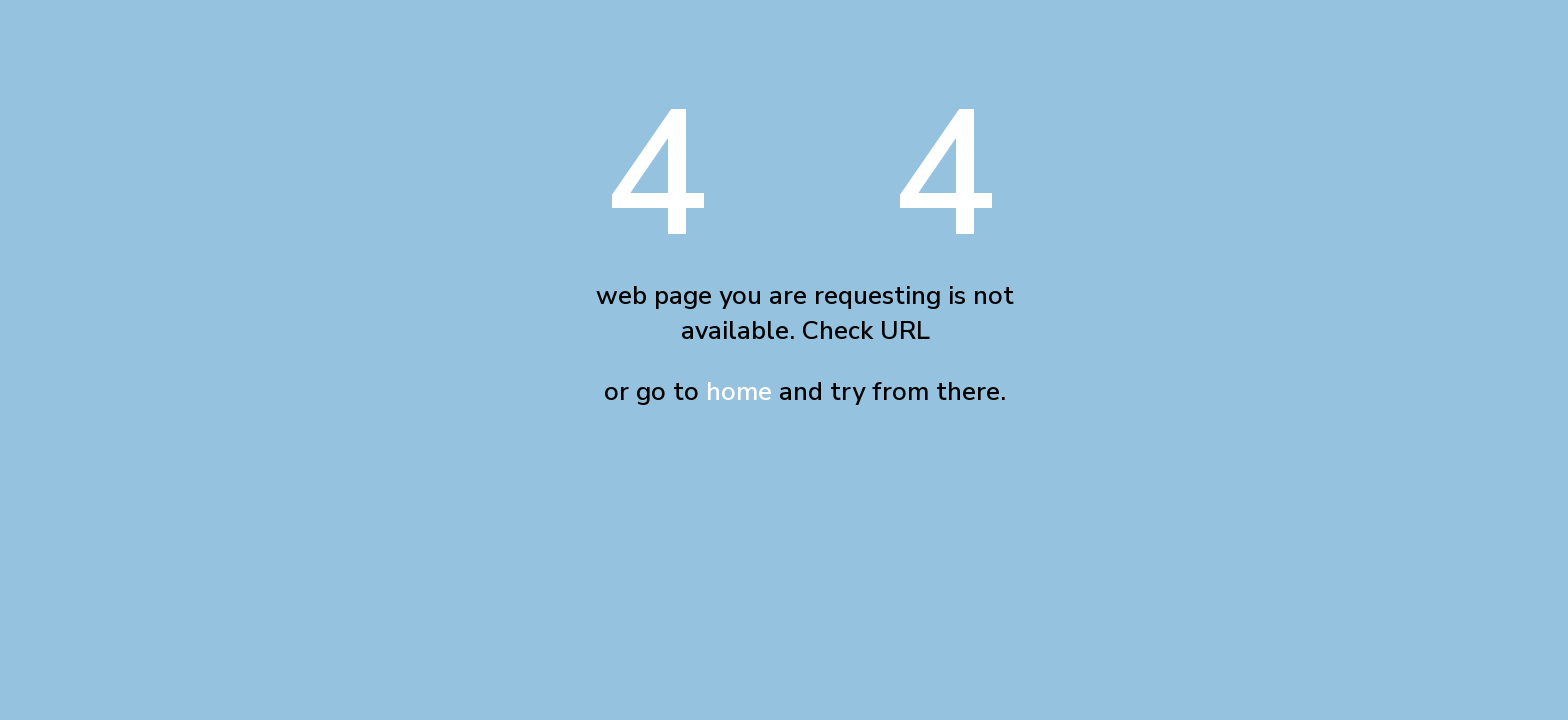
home (739, 391)
